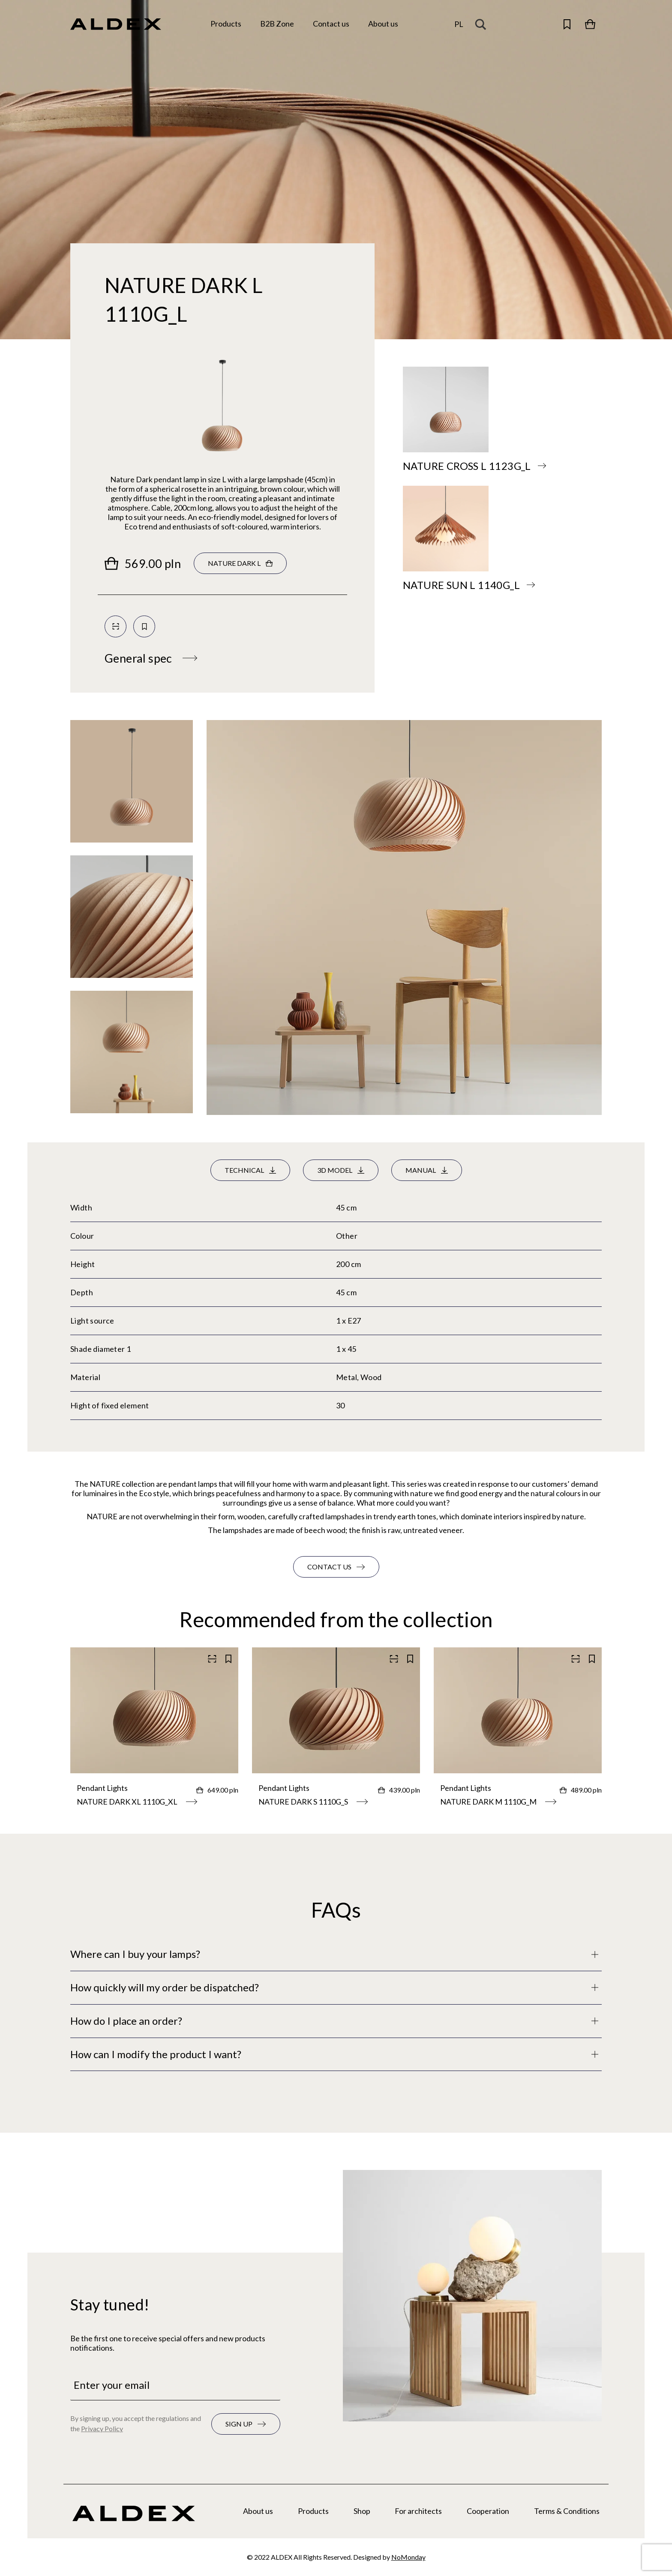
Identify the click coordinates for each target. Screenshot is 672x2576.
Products (313, 2511)
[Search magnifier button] (483, 24)
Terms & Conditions (567, 2511)
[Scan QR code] (115, 626)
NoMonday (408, 2557)
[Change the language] (459, 24)
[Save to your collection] (144, 626)
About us (258, 2511)
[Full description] (336, 1954)
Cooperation (488, 2511)
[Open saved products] (567, 24)
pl (458, 24)
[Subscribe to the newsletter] (245, 2424)
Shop (362, 2511)
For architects (418, 2511)
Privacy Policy (102, 2428)
